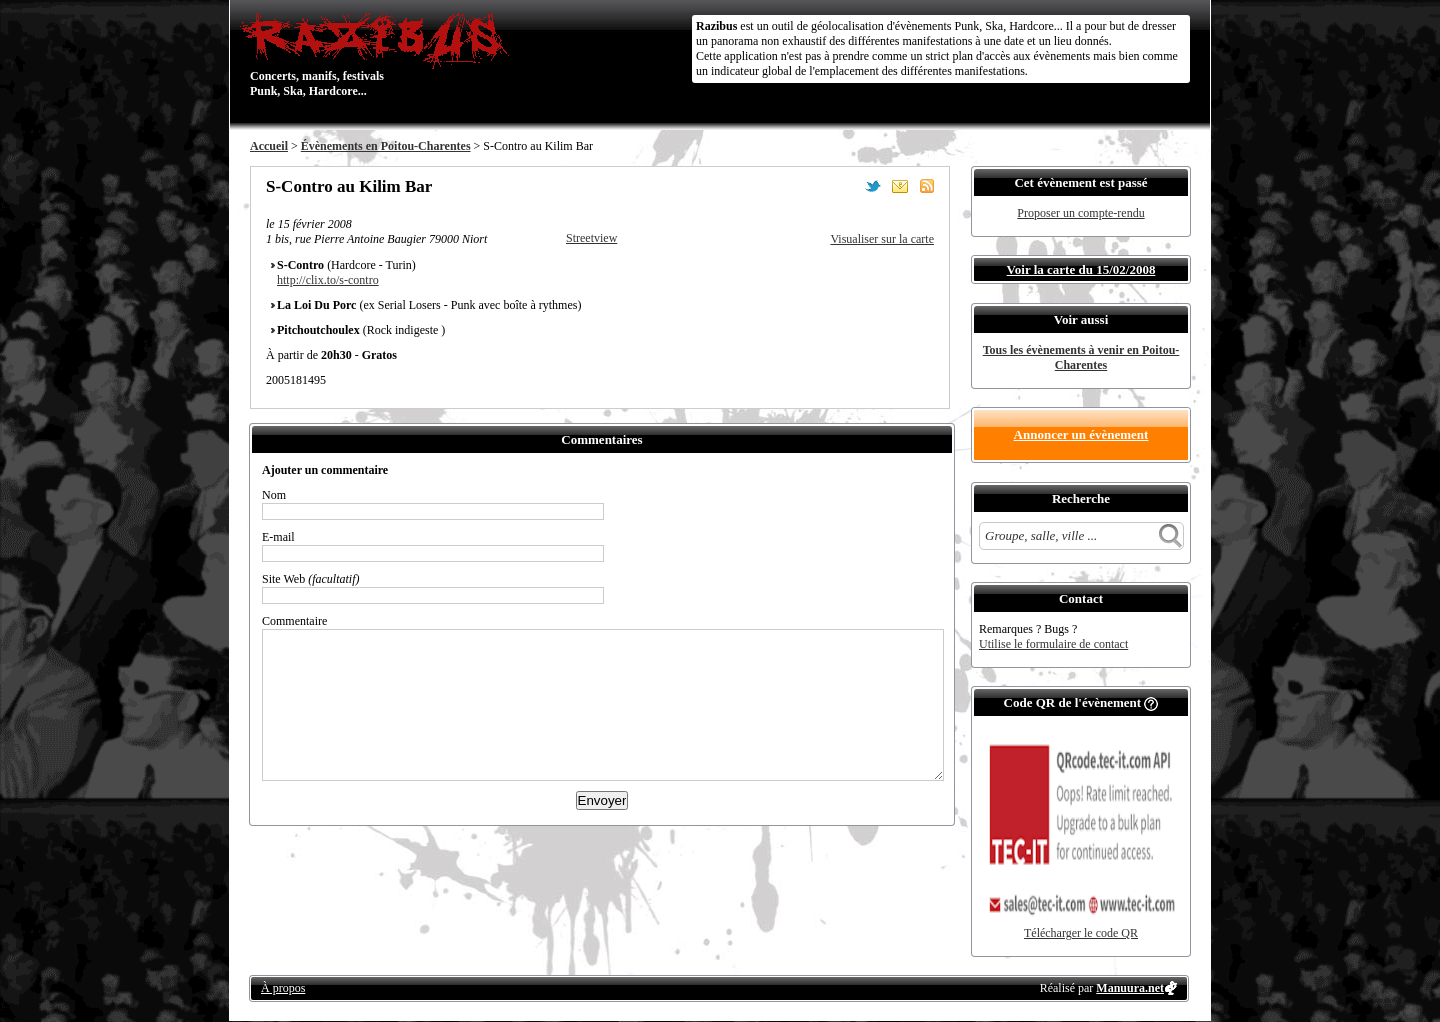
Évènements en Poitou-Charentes (386, 146)
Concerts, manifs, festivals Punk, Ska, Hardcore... (379, 54)
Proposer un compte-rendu (1080, 213)
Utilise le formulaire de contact (1053, 644)
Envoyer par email (900, 186)
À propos (283, 988)
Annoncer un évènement (1081, 434)
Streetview (591, 238)
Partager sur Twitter (873, 186)
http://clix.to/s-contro (328, 280)
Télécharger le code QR (1081, 933)
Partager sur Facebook (846, 186)
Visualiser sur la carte (882, 239)
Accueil (269, 146)
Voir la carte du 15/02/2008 (1081, 269)
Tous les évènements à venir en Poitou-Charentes (1081, 357)
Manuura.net (1130, 988)
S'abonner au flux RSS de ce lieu (927, 186)
